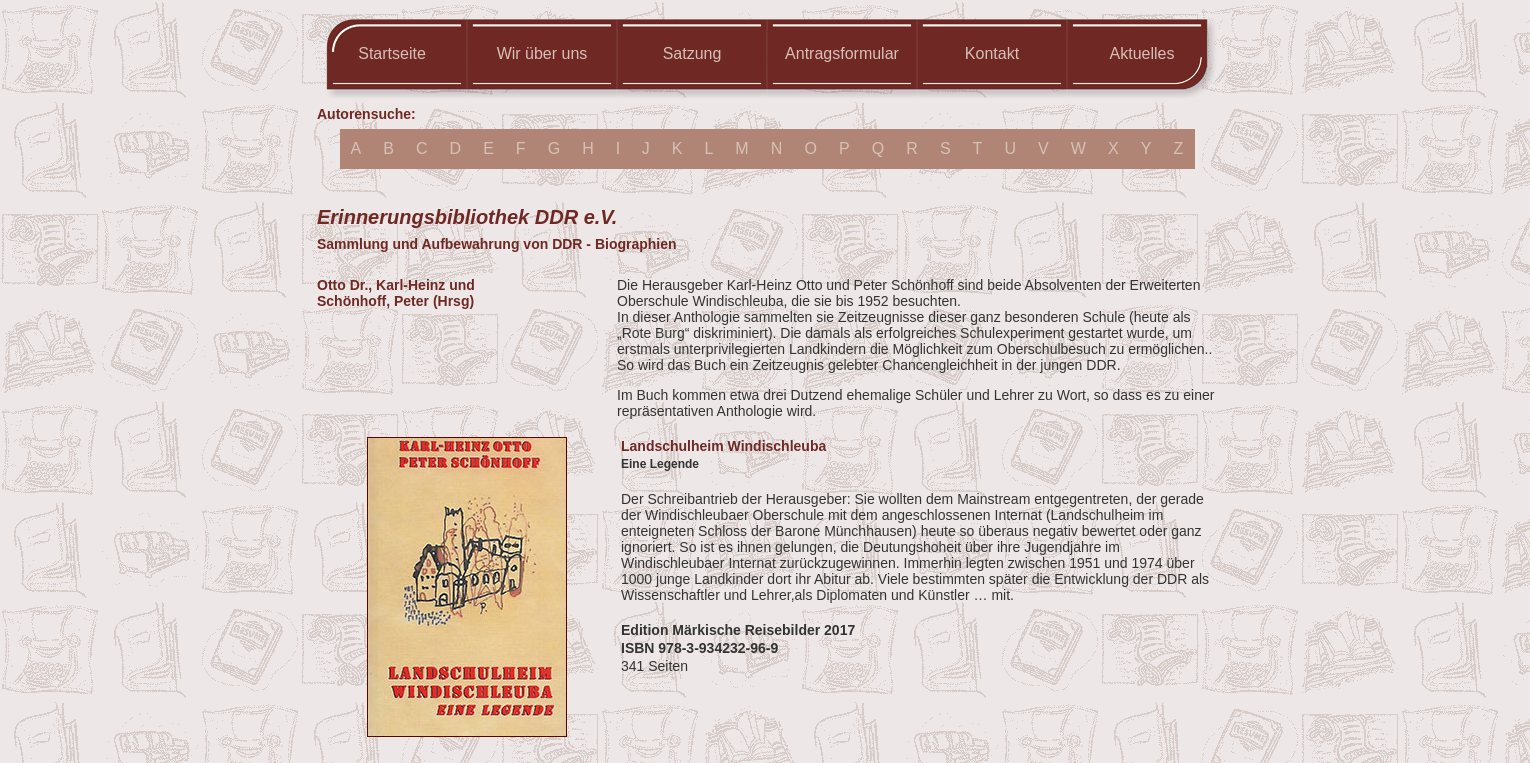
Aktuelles (1142, 53)
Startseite (392, 53)
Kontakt (992, 53)
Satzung (692, 53)
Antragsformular (842, 53)
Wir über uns (542, 53)
